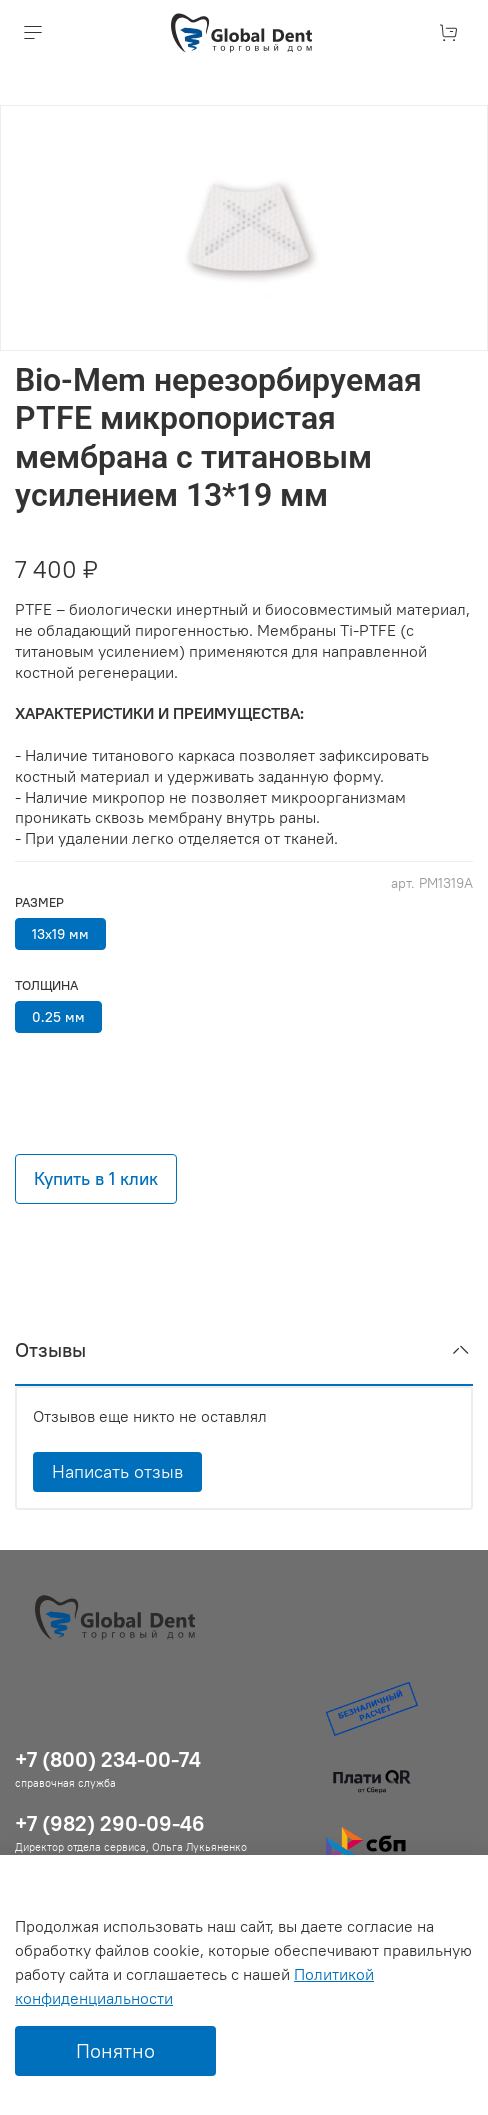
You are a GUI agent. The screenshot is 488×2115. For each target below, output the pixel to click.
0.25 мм (58, 1017)
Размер (39, 902)
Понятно (115, 2050)
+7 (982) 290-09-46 (110, 1823)
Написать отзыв (117, 1471)
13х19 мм (60, 934)
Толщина (46, 985)
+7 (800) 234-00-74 (108, 1759)
